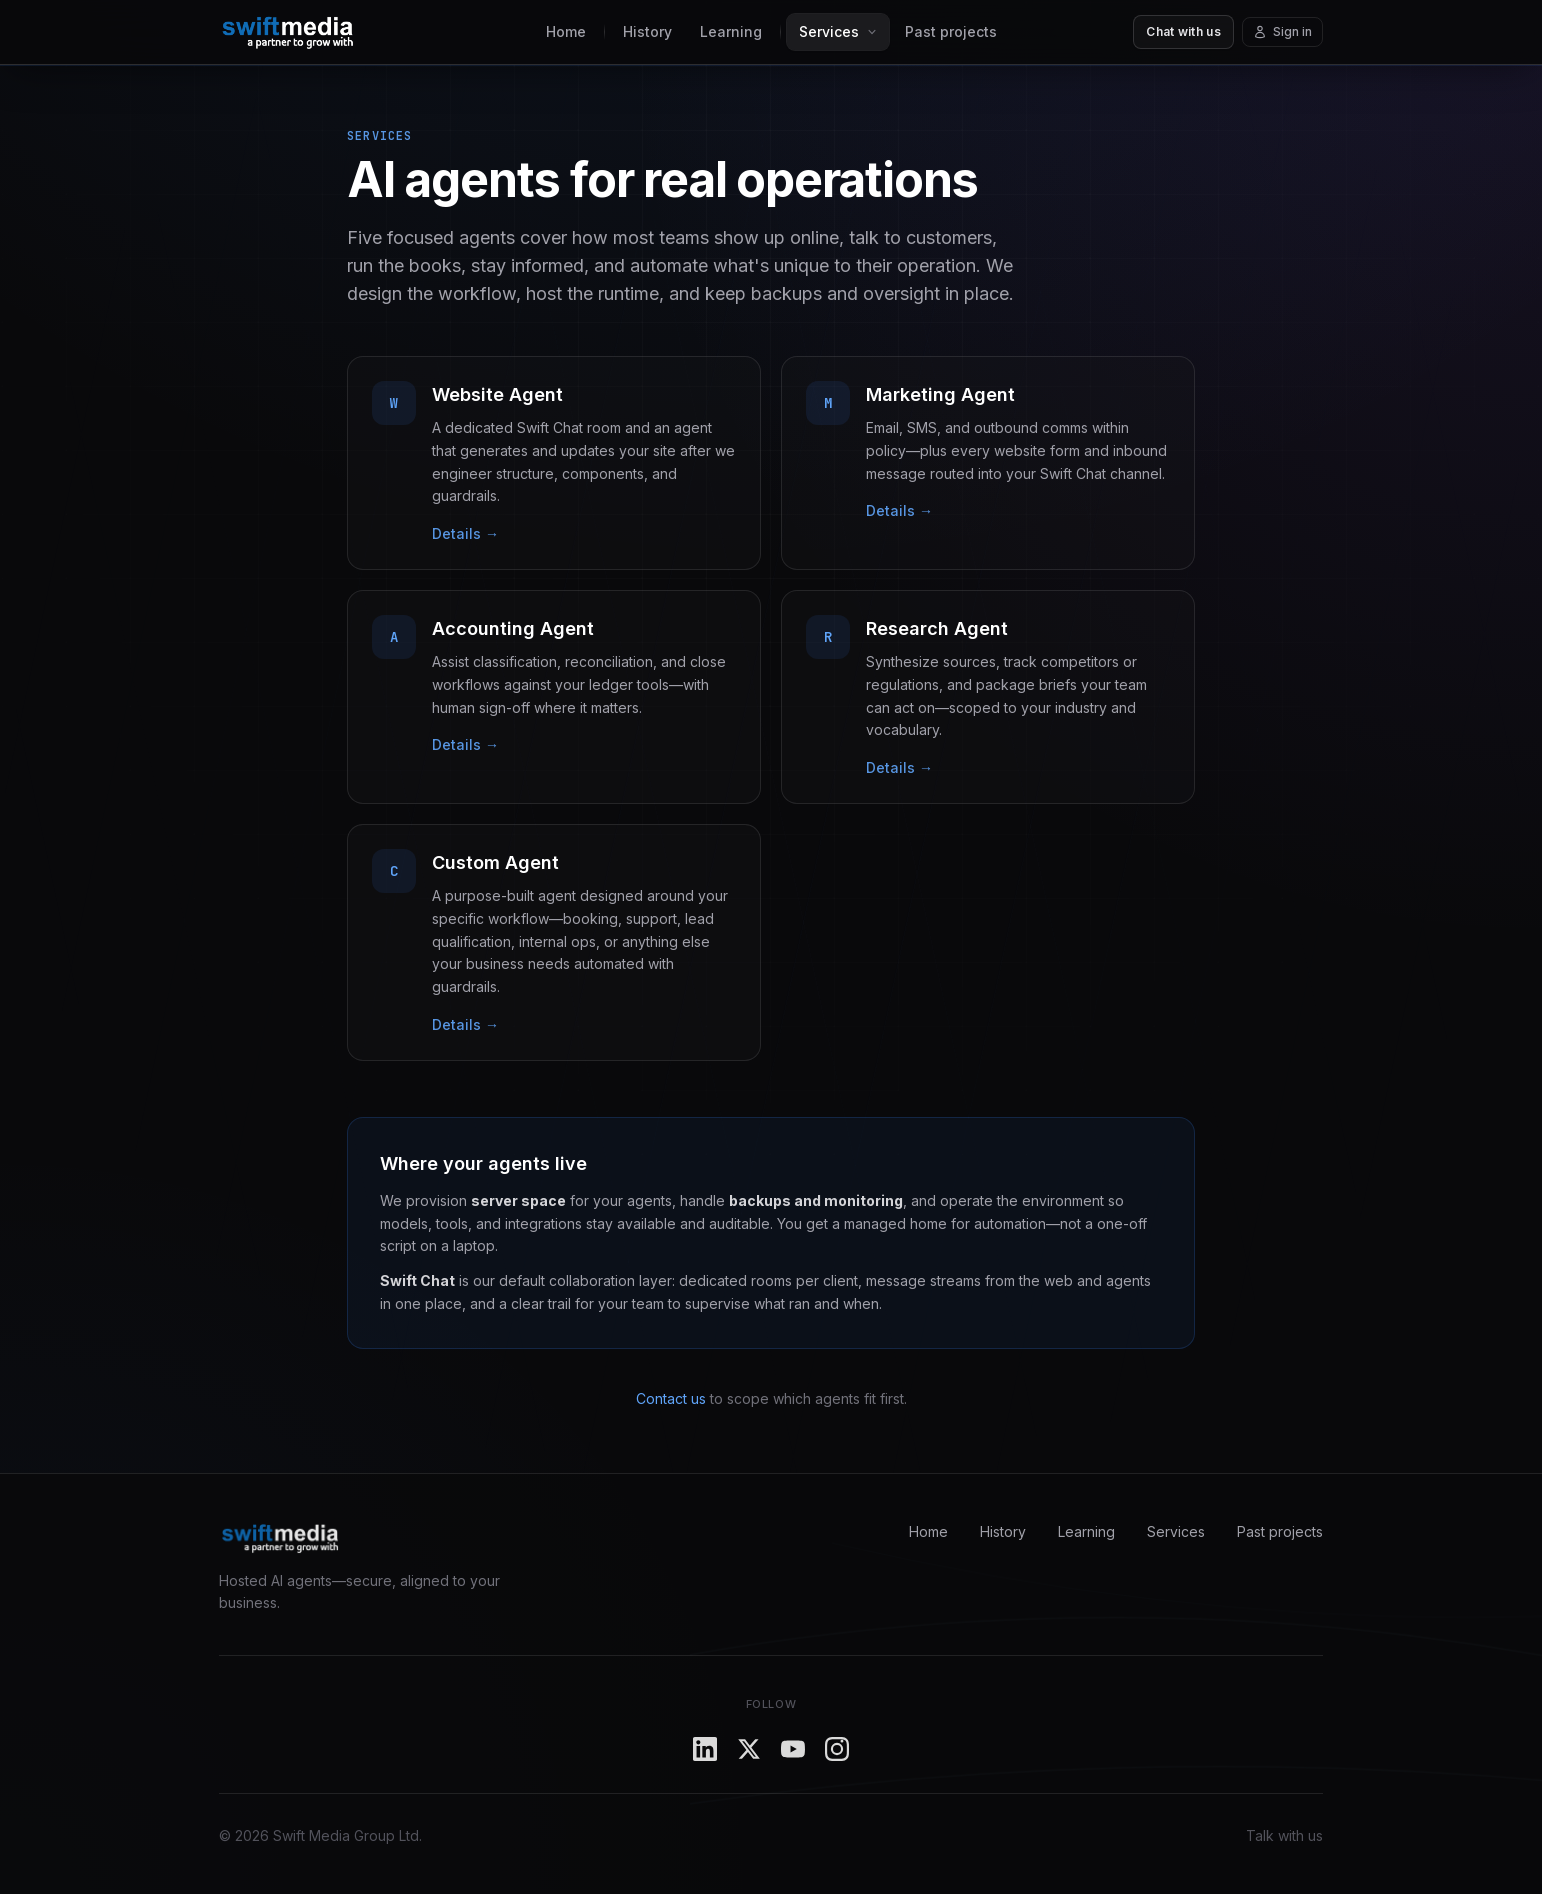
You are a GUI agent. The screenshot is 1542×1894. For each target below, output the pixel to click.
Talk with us (1284, 1835)
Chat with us (1183, 31)
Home (566, 31)
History (647, 31)
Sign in (1282, 31)
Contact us (671, 1398)
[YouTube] (793, 1749)
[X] (749, 1749)
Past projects (951, 31)
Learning (731, 31)
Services (1176, 1531)
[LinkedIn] (705, 1749)
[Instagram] (837, 1749)
